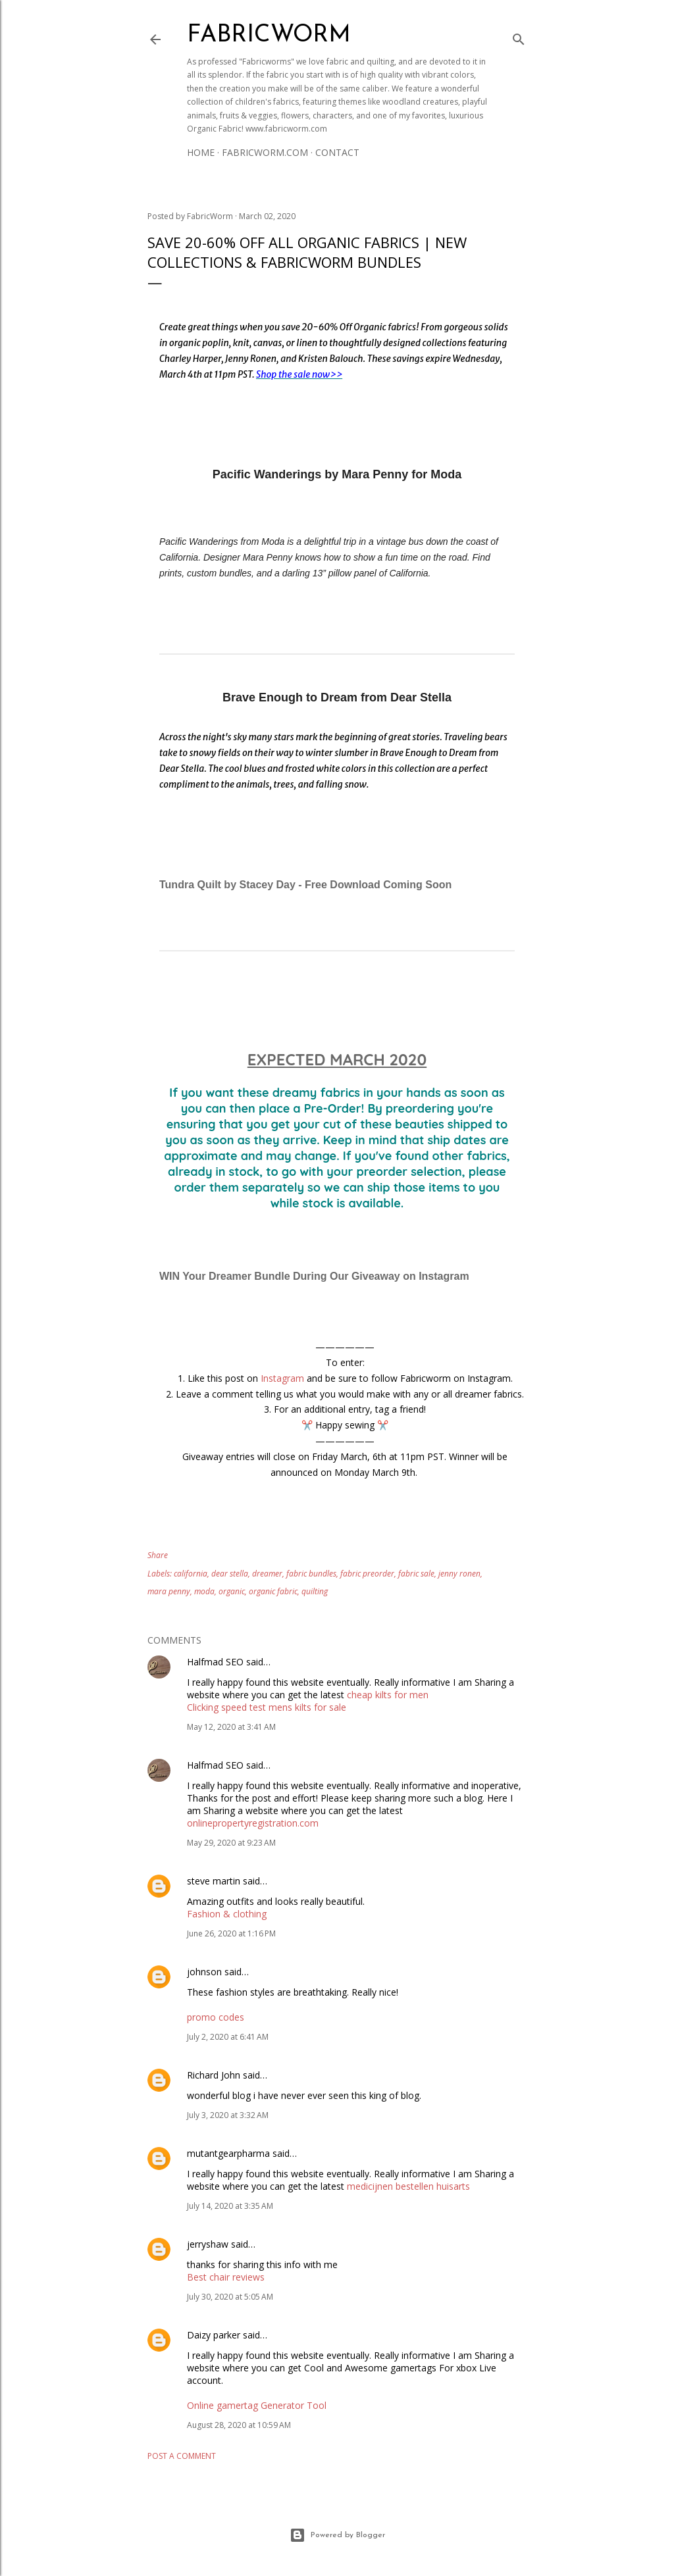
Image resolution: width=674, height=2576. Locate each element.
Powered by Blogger (337, 2535)
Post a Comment (181, 2456)
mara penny (168, 1591)
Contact (337, 152)
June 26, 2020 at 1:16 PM (231, 1933)
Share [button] (157, 1555)
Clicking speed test (226, 1707)
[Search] (519, 37)
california (190, 1573)
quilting (314, 1591)
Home (201, 152)
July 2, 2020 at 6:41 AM (228, 2036)
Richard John (213, 2075)
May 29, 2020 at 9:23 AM (231, 1842)
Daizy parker (213, 2335)
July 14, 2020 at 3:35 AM (230, 2205)
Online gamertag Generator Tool (256, 2405)
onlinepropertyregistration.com (253, 1823)
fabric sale (416, 1573)
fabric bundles (311, 1573)
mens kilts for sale (307, 1707)
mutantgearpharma (228, 2153)
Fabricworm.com (265, 152)
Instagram (282, 1378)
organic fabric (273, 1591)
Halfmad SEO (215, 1661)
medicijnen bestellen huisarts (408, 2186)
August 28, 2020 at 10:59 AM (239, 2425)
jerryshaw (207, 2244)
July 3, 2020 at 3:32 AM (228, 2115)
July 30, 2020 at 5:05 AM (230, 2296)
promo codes (215, 2017)
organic (232, 1591)
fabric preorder (367, 1573)
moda (204, 1591)
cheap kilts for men (387, 1694)
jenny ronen (459, 1573)
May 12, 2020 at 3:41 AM (231, 1726)
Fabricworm (269, 35)
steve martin (213, 1881)
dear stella (229, 1573)
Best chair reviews (226, 2277)
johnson (204, 1971)
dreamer (267, 1573)
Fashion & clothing (227, 1913)
